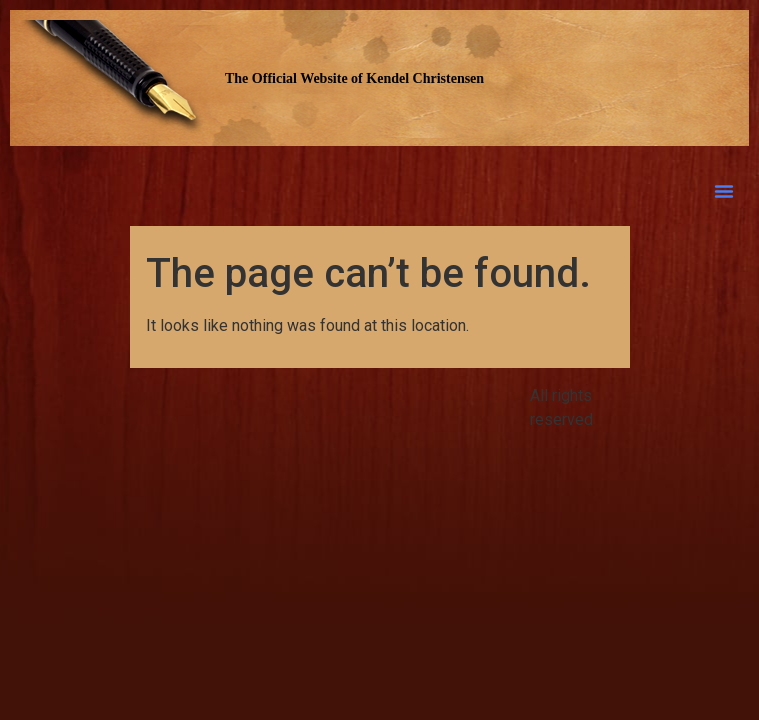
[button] (724, 191)
